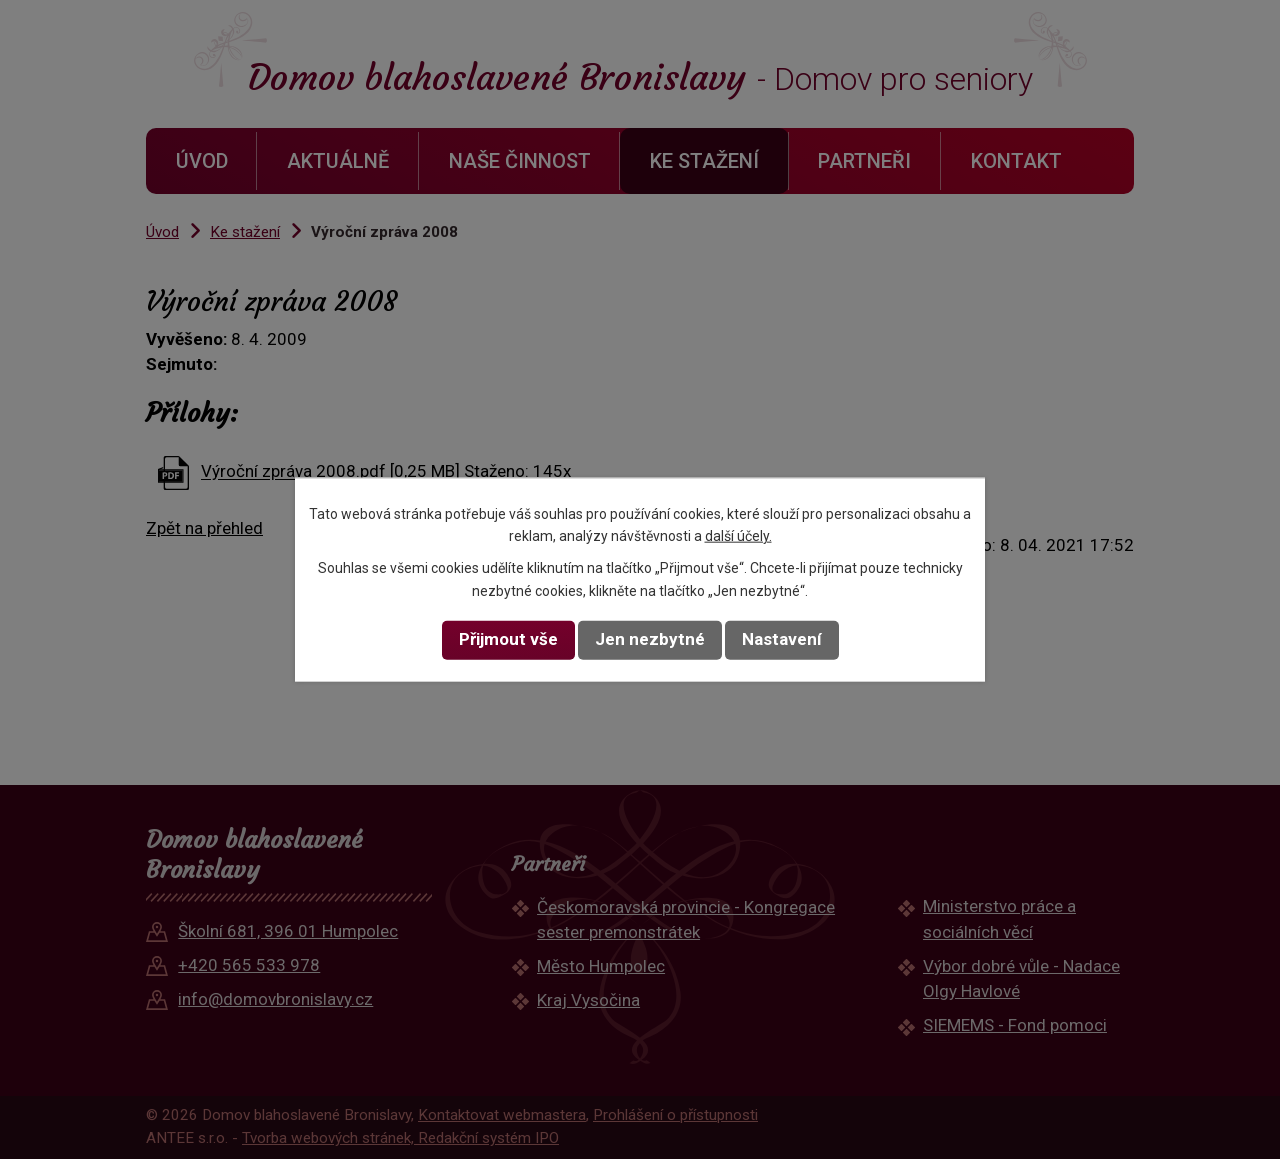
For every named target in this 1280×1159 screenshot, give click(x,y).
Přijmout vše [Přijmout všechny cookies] (508, 639)
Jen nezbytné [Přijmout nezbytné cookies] (650, 639)
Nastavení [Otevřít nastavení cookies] (782, 639)
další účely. (738, 536)
